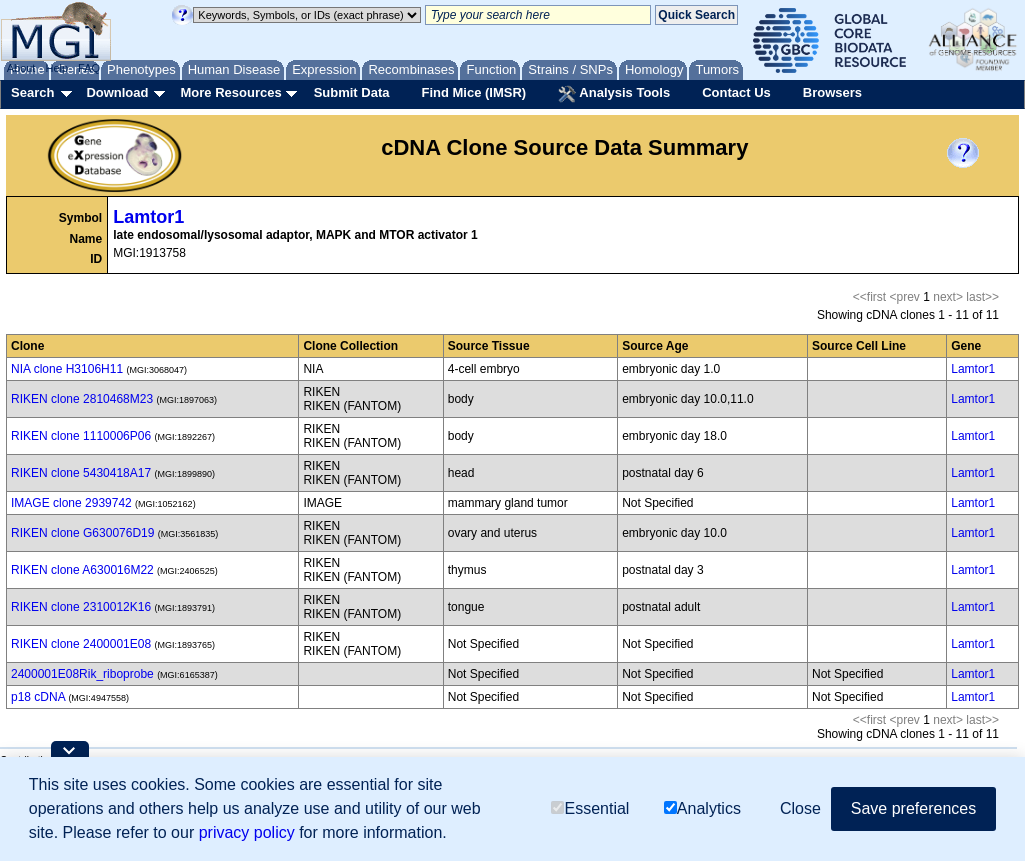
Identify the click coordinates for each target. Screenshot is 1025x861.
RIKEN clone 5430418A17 (81, 473)
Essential (590, 808)
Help (56, 68)
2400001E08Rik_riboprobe (82, 674)
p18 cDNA (38, 697)
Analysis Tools (614, 94)
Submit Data (352, 92)
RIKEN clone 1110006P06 (81, 436)
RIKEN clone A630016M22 (82, 570)
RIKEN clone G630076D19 (82, 533)
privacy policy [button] (247, 832)
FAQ (89, 68)
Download (117, 92)
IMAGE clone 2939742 (71, 503)
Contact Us (736, 92)
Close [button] (800, 808)
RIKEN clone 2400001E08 (81, 644)
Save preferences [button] (913, 808)
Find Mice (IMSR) (473, 92)
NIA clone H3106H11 (67, 369)
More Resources (230, 92)
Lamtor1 (148, 217)
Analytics (702, 808)
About (21, 68)
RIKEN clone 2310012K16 (81, 607)
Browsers (832, 92)
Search (32, 92)
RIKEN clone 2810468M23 (82, 399)
